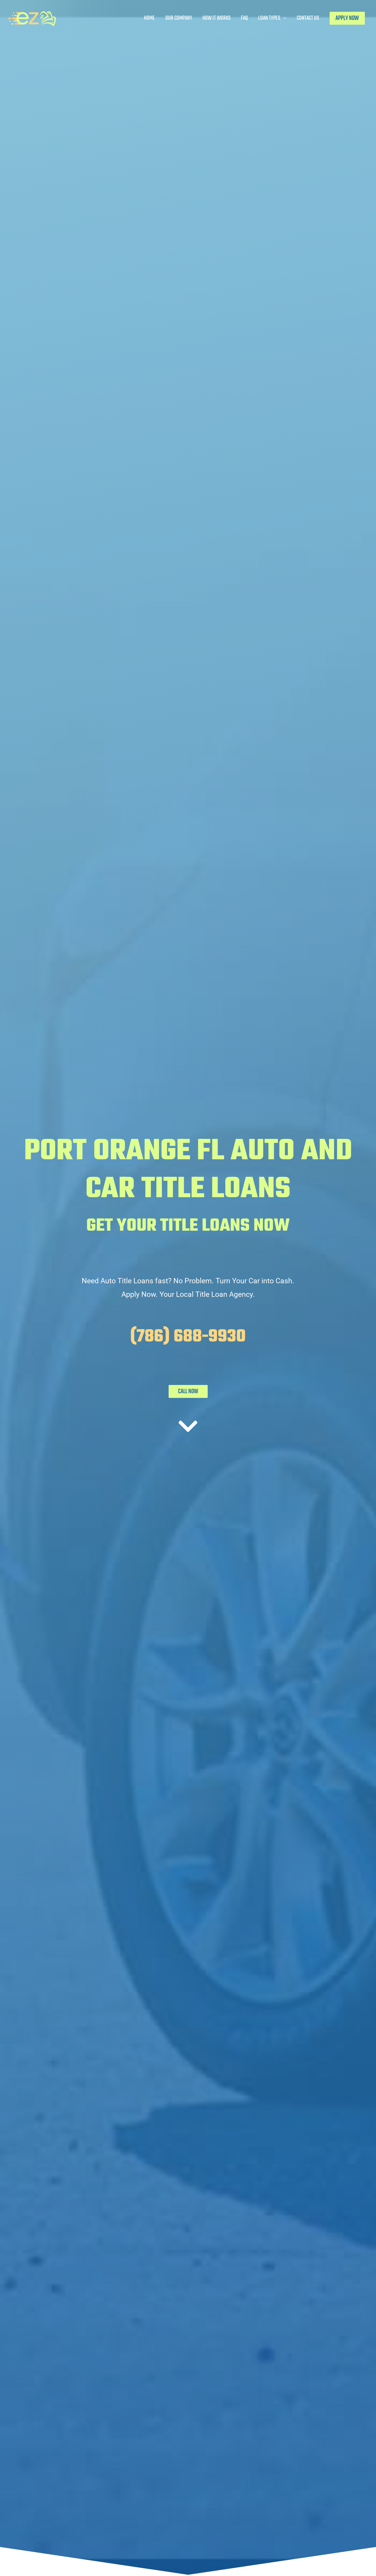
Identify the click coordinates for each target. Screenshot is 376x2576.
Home (149, 18)
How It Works (216, 18)
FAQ (244, 18)
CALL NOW (188, 1391)
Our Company (178, 18)
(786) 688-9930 (188, 1337)
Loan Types (269, 18)
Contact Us (308, 18)
